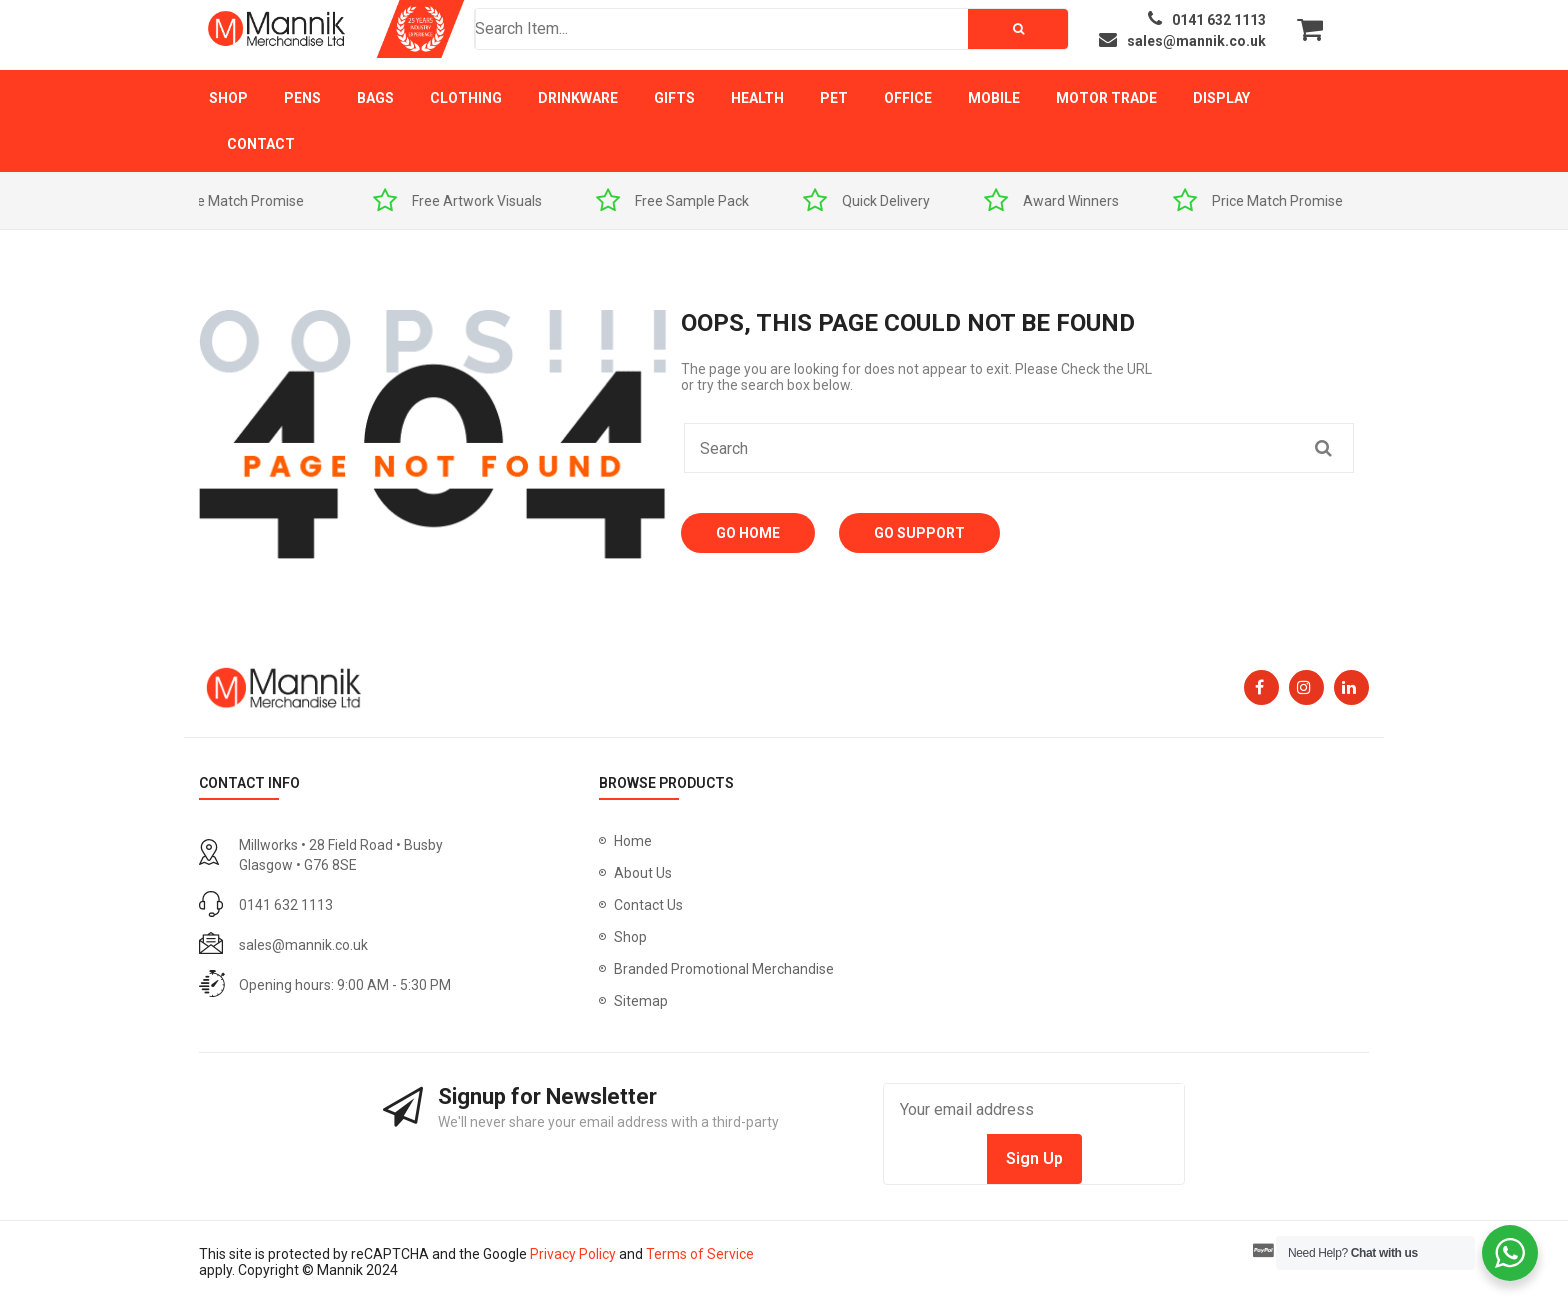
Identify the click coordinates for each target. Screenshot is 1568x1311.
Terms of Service (700, 1254)
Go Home (748, 533)
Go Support (919, 533)
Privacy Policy (573, 1254)
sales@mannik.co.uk (303, 945)
